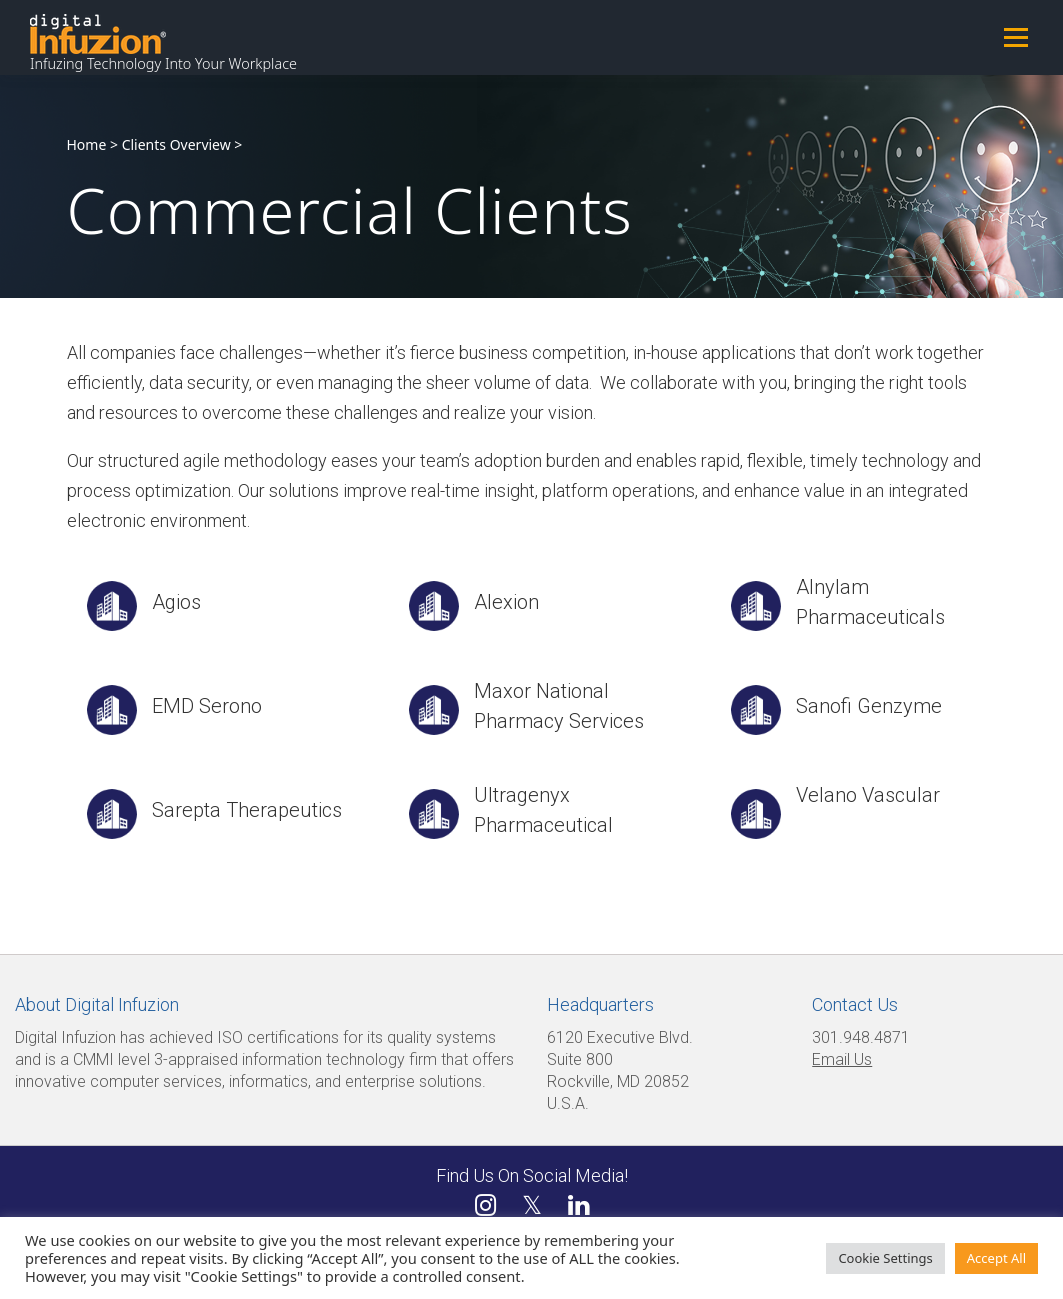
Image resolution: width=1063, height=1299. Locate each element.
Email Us (842, 1059)
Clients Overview (176, 144)
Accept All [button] (996, 1258)
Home (87, 144)
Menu (1015, 37)
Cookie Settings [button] (885, 1258)
